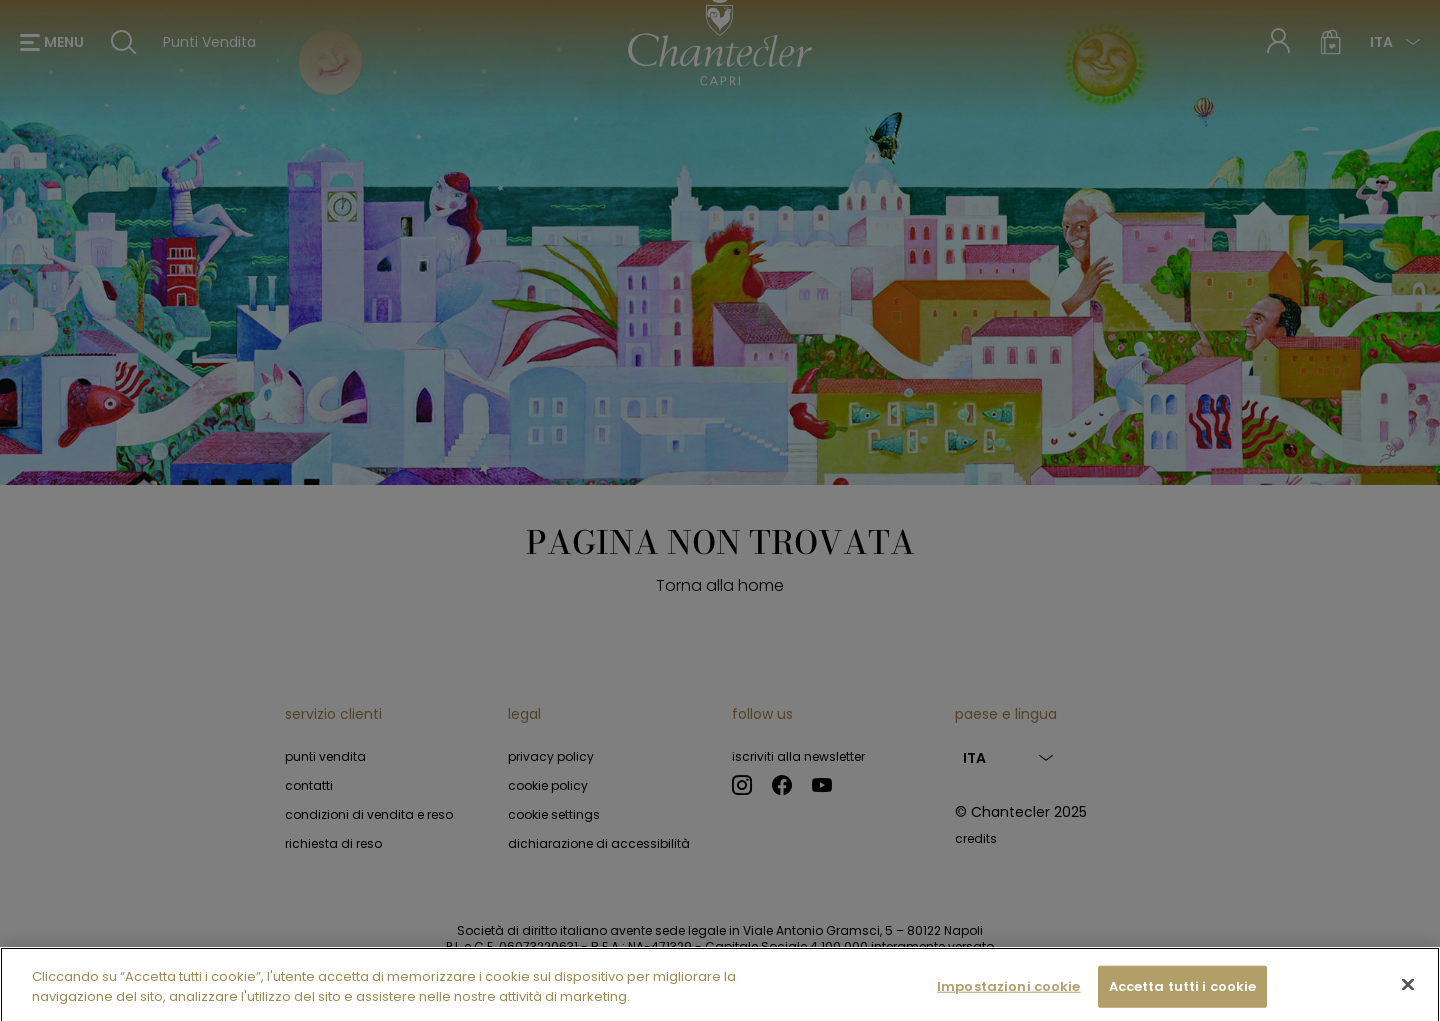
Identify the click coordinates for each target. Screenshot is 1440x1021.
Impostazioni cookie (1008, 992)
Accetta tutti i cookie (1183, 992)
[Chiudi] (1408, 991)
